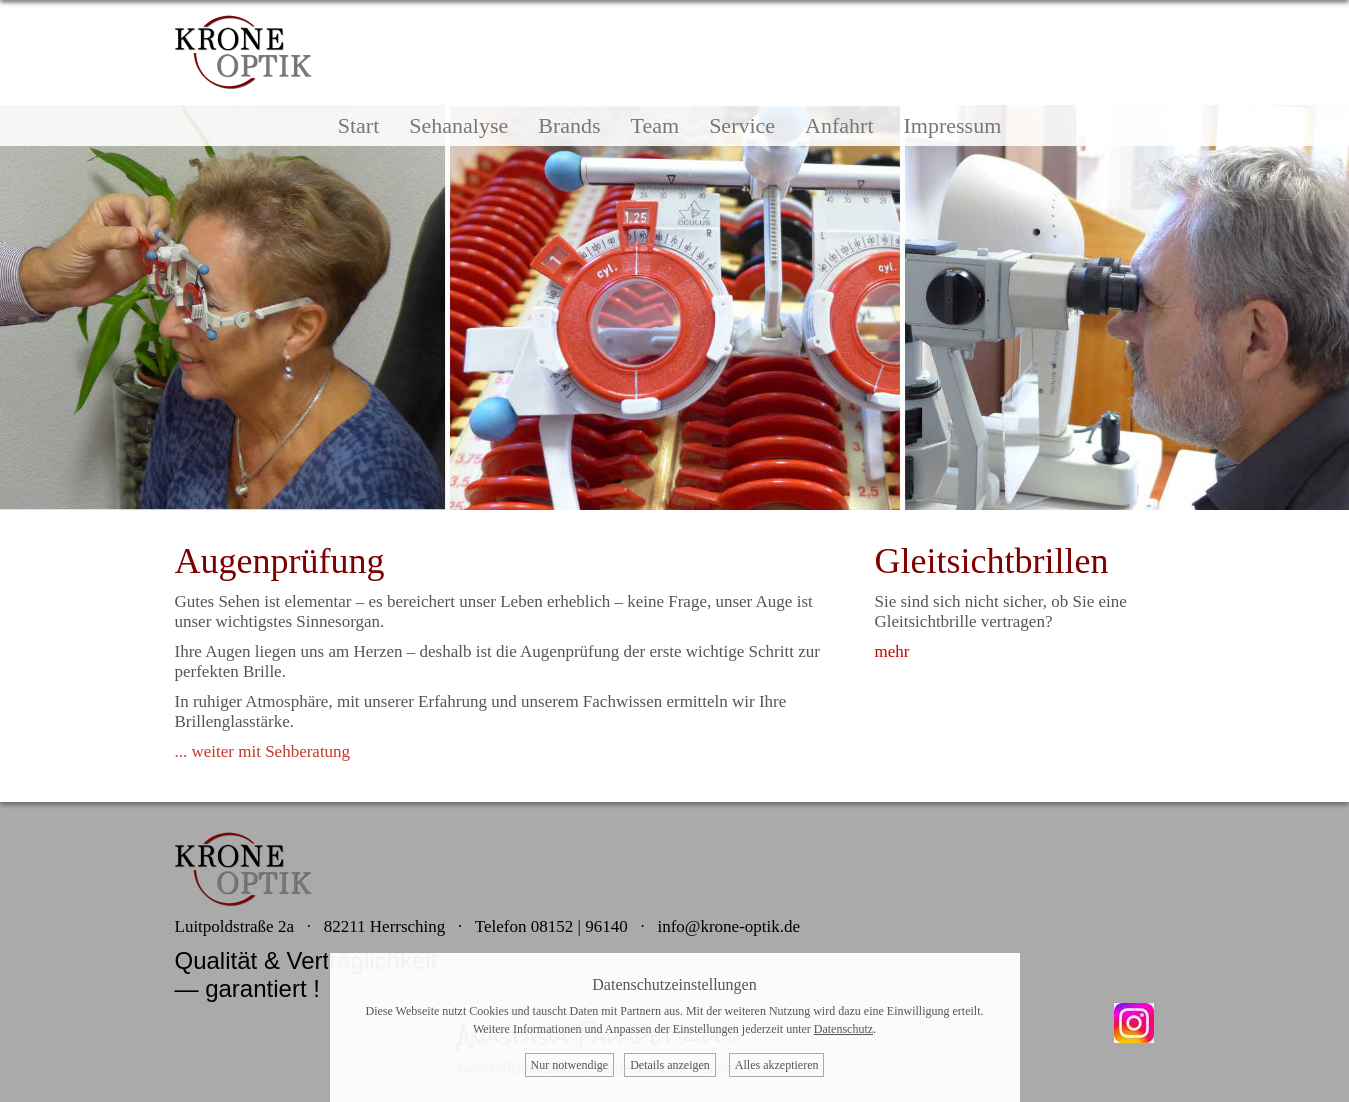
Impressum (953, 125)
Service (742, 125)
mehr (892, 651)
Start (359, 125)
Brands (569, 125)
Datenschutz (843, 1029)
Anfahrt (839, 125)
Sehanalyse (458, 125)
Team (655, 125)
